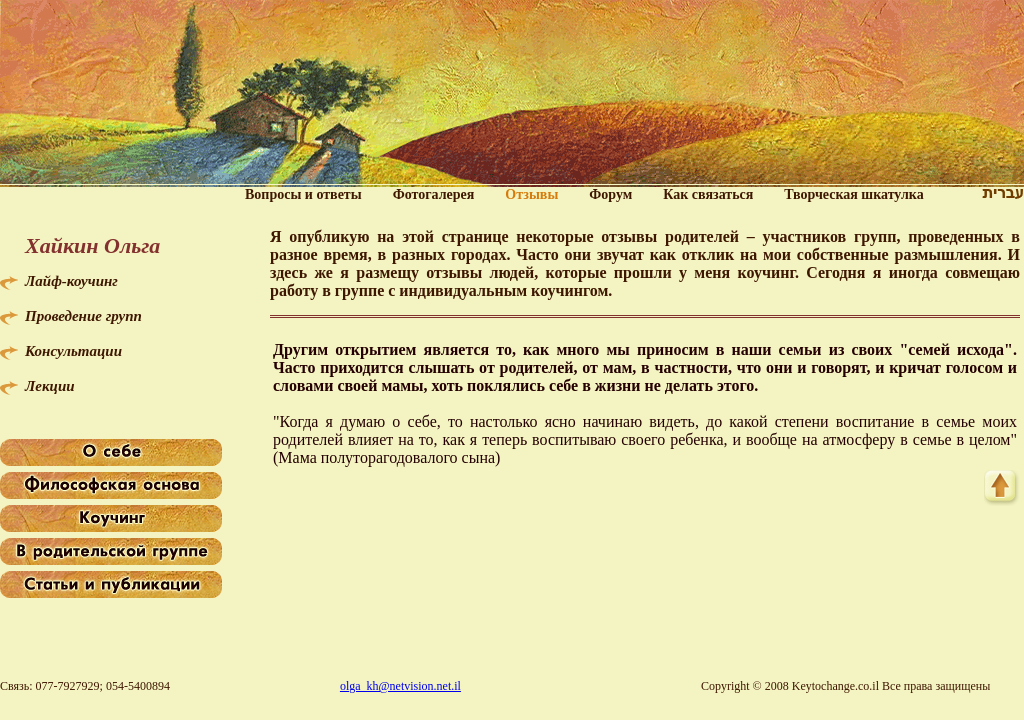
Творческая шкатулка (853, 194)
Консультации (73, 351)
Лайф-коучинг (71, 281)
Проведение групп (83, 316)
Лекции (50, 386)
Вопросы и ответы (303, 194)
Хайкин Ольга (92, 245)
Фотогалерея (434, 194)
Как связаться (708, 194)
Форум (610, 194)
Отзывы (531, 194)
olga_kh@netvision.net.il (400, 686)
